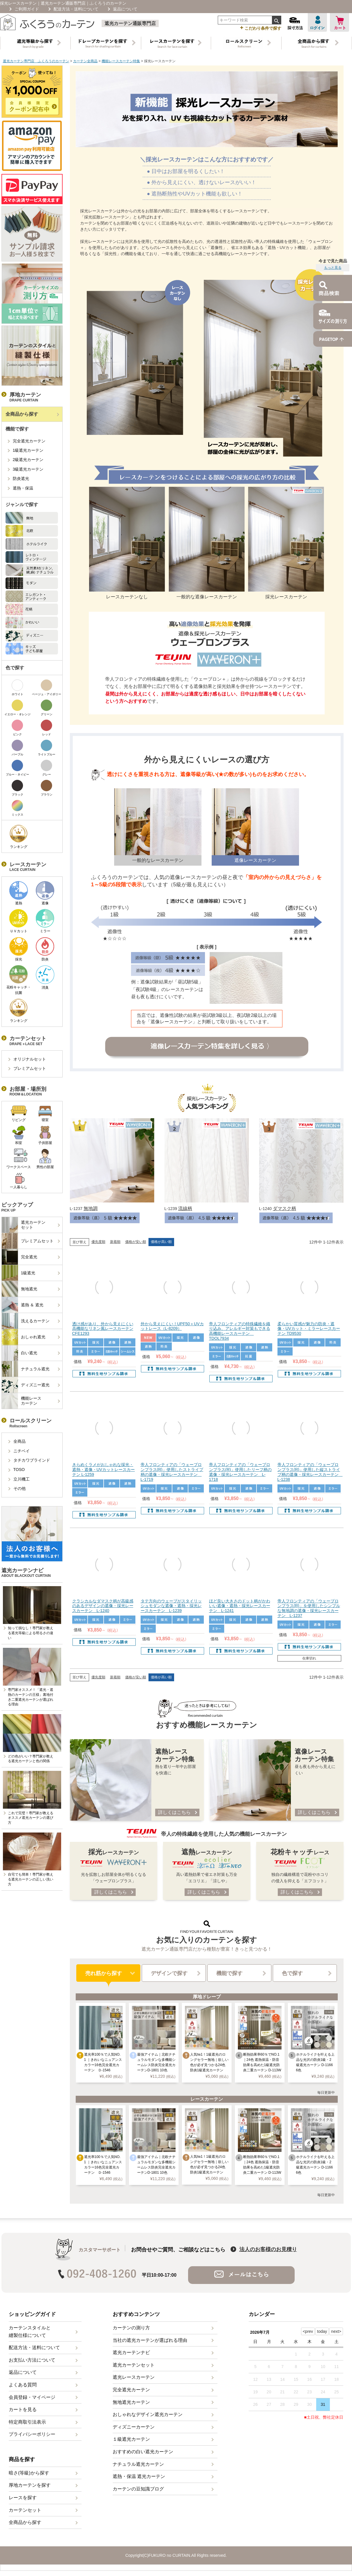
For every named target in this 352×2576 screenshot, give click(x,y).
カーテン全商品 (85, 61)
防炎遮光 (21, 478)
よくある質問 (23, 2384)
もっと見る (333, 268)
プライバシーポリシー (32, 2434)
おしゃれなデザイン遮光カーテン (148, 2414)
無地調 (91, 1208)
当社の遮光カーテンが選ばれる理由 (150, 2340)
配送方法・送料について (76, 9)
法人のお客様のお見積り (268, 2249)
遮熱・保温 (23, 488)
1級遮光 (19, 1273)
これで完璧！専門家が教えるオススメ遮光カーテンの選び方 (30, 1818)
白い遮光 (19, 1353)
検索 (276, 20)
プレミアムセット (29, 1068)
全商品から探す (22, 414)
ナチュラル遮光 (25, 1369)
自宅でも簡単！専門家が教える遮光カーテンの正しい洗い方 (30, 1879)
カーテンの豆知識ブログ (138, 2488)
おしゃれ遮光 (23, 1337)
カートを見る (23, 2409)
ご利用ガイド (27, 9)
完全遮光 (19, 1257)
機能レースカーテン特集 (121, 61)
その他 (19, 1488)
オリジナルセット (29, 1059)
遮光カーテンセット (23, 1225)
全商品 (19, 1441)
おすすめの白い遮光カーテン (143, 2451)
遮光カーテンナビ (131, 2352)
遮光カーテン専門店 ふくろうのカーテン (36, 61)
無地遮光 (19, 1289)
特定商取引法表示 (27, 2422)
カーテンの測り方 (131, 2327)
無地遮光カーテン (131, 2402)
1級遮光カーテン (28, 450)
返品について (125, 9)
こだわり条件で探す (260, 27)
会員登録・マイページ (32, 2397)
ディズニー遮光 (25, 1385)
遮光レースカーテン (134, 2377)
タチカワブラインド (31, 1460)
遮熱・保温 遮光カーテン (139, 2476)
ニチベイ (21, 1451)
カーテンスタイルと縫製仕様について (30, 2331)
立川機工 (21, 1479)
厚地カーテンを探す (30, 2485)
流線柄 (185, 1208)
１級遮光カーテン (131, 2439)
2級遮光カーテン (28, 459)
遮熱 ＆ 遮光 (23, 1305)
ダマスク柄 (284, 1208)
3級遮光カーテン (28, 469)
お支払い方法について (32, 2360)
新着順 (115, 1242)
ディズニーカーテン (134, 2426)
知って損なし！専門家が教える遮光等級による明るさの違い (30, 1633)
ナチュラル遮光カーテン (138, 2464)
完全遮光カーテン (29, 441)
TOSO (19, 1469)
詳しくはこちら (174, 1812)
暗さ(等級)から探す (29, 2472)
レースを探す (23, 2497)
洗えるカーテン (25, 1321)
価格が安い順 (135, 1242)
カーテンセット (25, 2510)
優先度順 (98, 1242)
